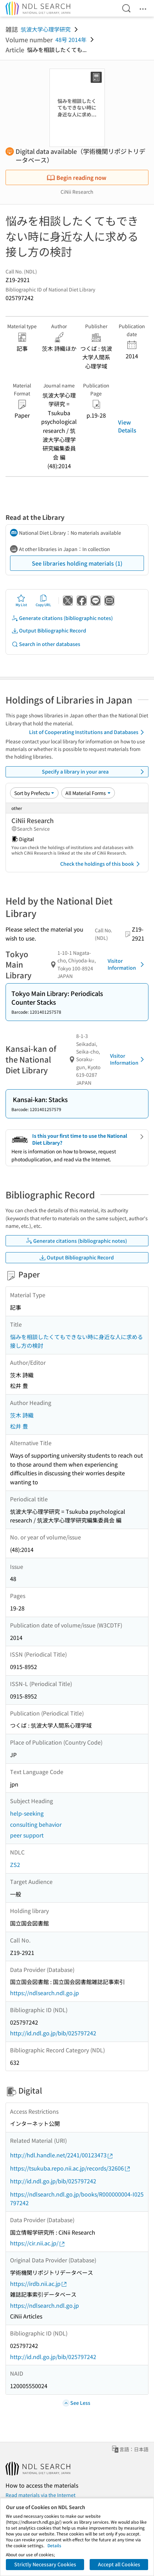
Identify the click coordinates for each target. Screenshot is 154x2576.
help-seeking (27, 1813)
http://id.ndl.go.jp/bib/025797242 (53, 2033)
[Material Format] (88, 792)
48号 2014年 (71, 39)
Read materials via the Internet (40, 2494)
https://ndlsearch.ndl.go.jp (44, 1993)
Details (54, 2545)
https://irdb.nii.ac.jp (38, 2283)
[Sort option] (34, 792)
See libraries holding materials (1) (77, 563)
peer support (27, 1835)
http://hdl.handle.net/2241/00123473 (62, 2155)
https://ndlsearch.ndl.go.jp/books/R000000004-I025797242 (77, 2198)
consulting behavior (36, 1824)
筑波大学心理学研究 (46, 29)
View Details (127, 426)
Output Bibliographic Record (48, 630)
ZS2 (15, 1864)
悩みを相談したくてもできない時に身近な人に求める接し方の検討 (76, 1341)
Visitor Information (127, 964)
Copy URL (43, 600)
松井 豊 (19, 1426)
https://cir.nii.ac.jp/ (37, 2243)
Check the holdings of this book (101, 864)
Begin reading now (76, 177)
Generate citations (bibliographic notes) (62, 618)
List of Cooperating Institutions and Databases (87, 732)
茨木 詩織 (22, 1415)
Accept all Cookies (119, 2564)
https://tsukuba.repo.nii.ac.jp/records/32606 (70, 2168)
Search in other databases (45, 644)
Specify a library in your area (94, 772)
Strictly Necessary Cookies (45, 2564)
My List (21, 600)
